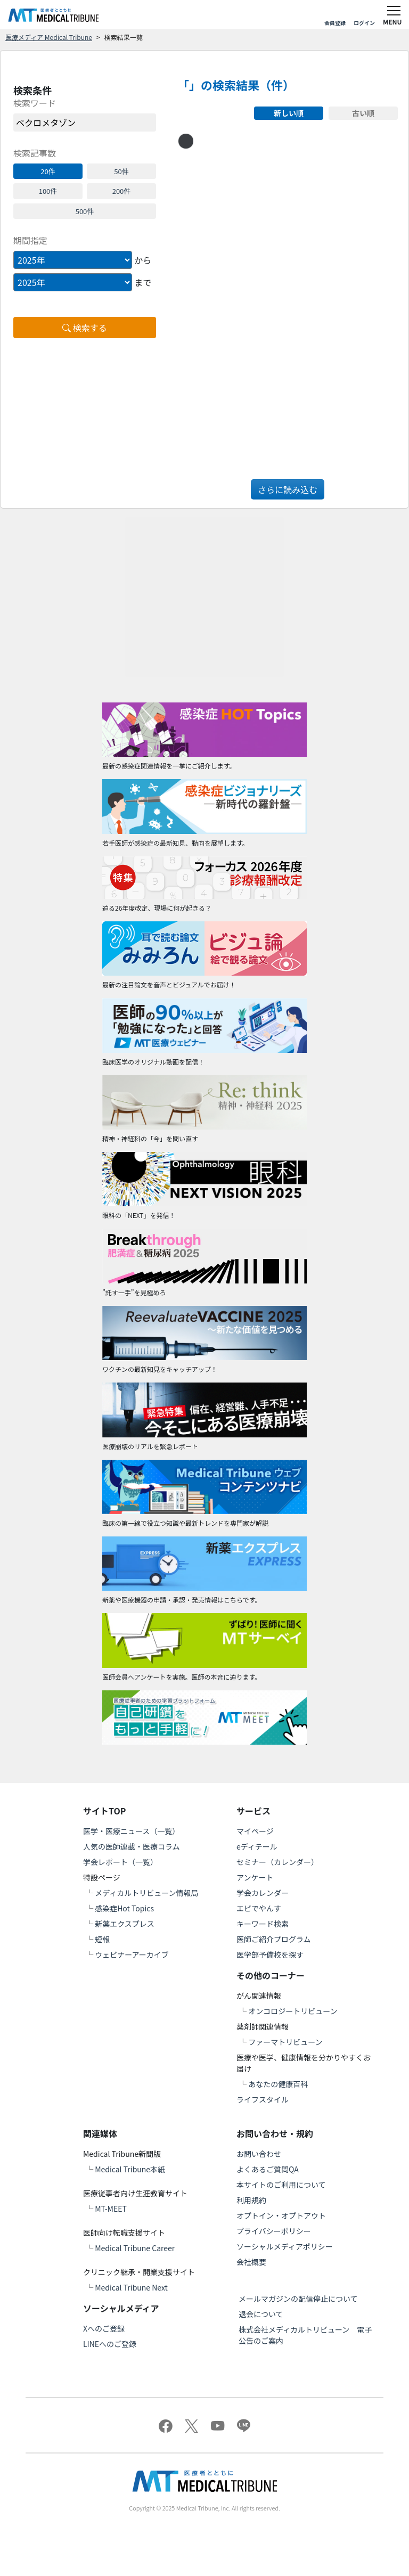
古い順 (363, 113)
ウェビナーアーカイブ (132, 1954)
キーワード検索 (262, 1923)
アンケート (254, 1877)
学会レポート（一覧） (120, 1862)
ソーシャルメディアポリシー (284, 2246)
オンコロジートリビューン (292, 2011)
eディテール (256, 1846)
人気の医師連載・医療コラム (131, 1846)
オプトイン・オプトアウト (281, 2215)
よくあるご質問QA (267, 2169)
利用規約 (251, 2200)
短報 (102, 1939)
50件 (121, 171)
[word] (84, 122)
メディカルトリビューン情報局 (146, 1892)
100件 (48, 191)
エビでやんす (258, 1908)
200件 (121, 191)
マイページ (255, 1831)
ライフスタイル (262, 2099)
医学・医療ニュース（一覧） (131, 1831)
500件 (85, 211)
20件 (47, 171)
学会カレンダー (262, 1892)
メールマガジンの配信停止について (298, 2298)
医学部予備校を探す (270, 1954)
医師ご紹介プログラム (273, 1939)
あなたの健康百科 (278, 2084)
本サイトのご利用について (281, 2184)
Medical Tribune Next (131, 2287)
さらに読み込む (287, 489)
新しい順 (289, 113)
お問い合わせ (258, 2153)
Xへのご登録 (104, 2328)
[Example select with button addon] (72, 260)
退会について (261, 2314)
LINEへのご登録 (109, 2343)
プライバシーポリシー (273, 2231)
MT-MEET (111, 2208)
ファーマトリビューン (285, 2042)
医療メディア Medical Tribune (48, 37)
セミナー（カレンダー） (277, 1862)
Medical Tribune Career (135, 2248)
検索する (84, 327)
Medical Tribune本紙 (130, 2169)
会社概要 (251, 2261)
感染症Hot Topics (124, 1908)
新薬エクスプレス (124, 1923)
